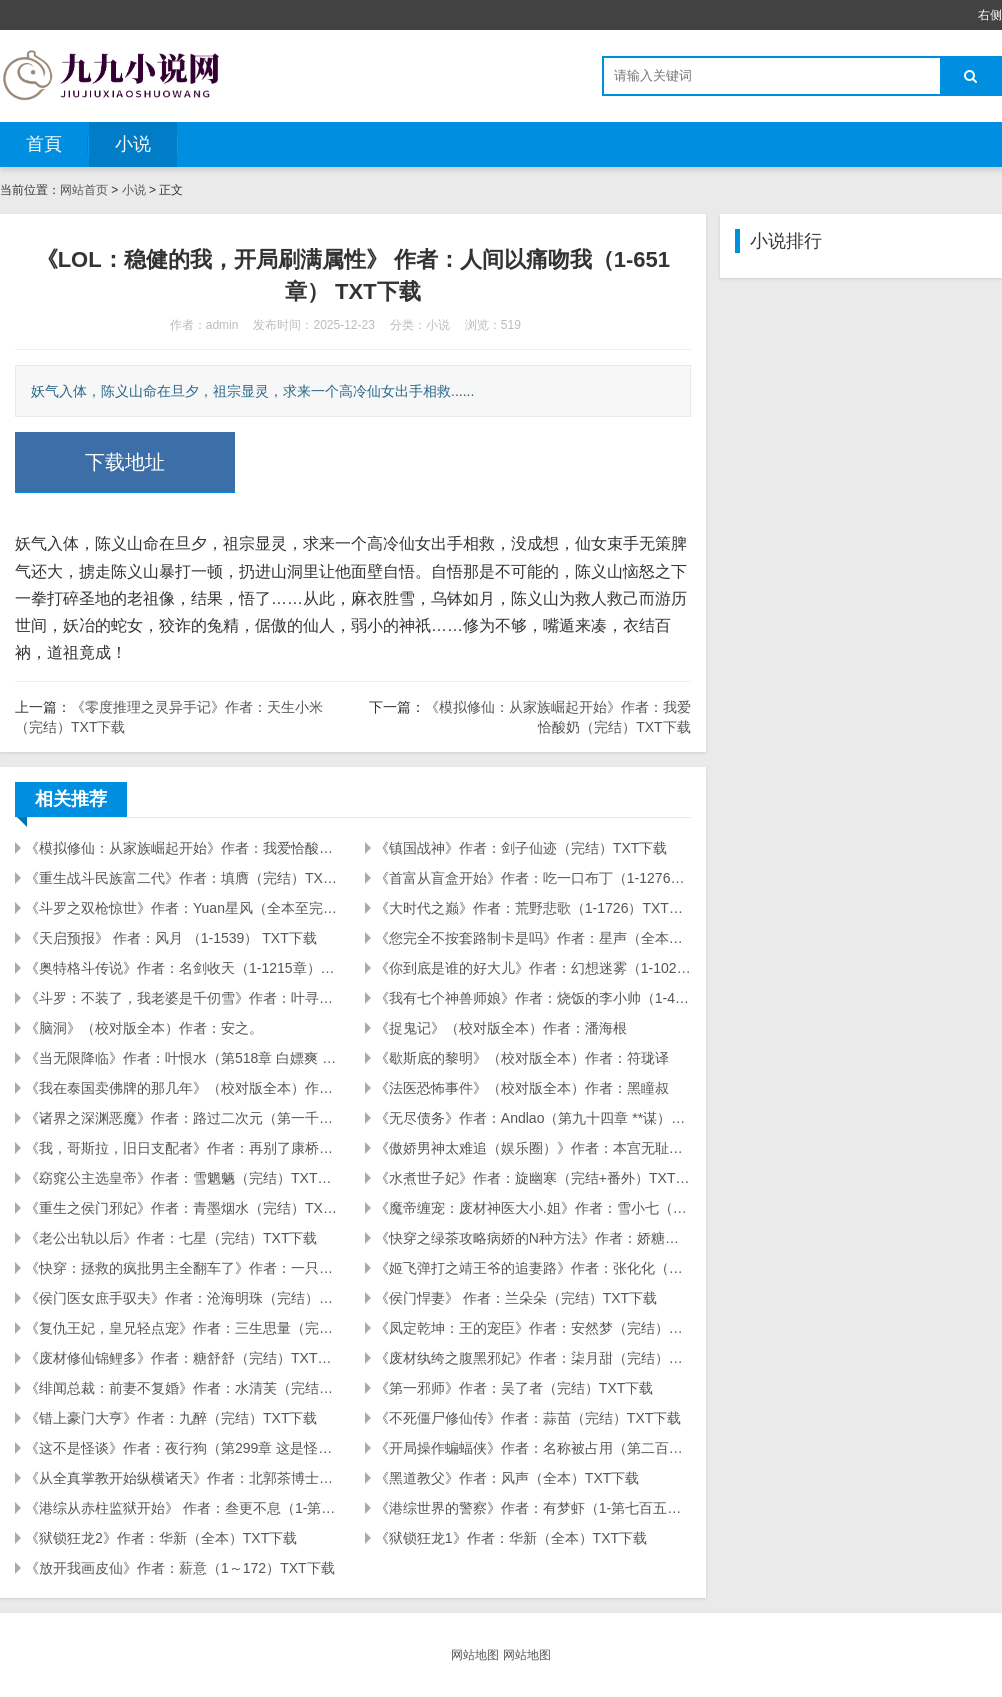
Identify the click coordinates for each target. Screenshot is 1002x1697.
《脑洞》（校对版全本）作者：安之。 (144, 1028)
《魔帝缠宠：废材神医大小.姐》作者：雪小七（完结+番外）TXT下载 (533, 1208)
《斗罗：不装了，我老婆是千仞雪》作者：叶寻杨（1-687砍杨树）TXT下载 (183, 998)
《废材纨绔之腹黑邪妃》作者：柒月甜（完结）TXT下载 (533, 1358)
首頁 (44, 144)
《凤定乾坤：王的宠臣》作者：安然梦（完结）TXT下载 (533, 1328)
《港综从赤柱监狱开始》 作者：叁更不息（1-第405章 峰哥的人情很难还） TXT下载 (183, 1508)
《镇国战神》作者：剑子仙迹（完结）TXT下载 (521, 848)
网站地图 (475, 1655)
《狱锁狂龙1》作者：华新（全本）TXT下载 (511, 1538)
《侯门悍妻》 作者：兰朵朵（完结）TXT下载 (516, 1298)
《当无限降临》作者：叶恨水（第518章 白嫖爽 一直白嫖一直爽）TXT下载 (183, 1058)
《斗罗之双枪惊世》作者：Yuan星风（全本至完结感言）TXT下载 (183, 908)
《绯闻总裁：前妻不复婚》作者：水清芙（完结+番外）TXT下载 (183, 1388)
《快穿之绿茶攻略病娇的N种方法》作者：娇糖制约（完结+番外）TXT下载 (533, 1238)
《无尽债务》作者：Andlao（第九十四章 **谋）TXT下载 (533, 1118)
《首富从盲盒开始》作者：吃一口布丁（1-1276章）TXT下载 (533, 878)
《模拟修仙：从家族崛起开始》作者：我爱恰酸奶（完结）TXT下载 (183, 848)
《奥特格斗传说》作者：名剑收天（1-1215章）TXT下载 (183, 968)
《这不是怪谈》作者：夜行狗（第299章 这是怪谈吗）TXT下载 (183, 1448)
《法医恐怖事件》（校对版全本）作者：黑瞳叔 (522, 1088)
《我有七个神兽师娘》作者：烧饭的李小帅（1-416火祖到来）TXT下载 (533, 998)
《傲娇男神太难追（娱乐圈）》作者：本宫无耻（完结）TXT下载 (533, 1148)
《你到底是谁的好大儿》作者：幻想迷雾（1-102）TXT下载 (533, 968)
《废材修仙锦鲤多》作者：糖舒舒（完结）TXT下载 (183, 1358)
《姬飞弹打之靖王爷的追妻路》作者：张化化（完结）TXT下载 (533, 1268)
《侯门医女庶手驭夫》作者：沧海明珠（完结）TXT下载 (183, 1298)
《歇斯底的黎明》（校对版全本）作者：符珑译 (522, 1058)
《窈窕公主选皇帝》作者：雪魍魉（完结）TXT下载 (183, 1178)
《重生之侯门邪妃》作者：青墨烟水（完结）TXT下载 (183, 1208)
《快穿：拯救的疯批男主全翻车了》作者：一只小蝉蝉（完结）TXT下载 (183, 1268)
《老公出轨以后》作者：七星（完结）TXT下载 (171, 1238)
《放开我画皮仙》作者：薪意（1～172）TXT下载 (180, 1568)
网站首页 (84, 190)
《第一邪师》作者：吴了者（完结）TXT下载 (514, 1388)
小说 (133, 144)
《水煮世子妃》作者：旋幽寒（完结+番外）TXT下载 (533, 1178)
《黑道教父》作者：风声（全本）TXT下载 (507, 1478)
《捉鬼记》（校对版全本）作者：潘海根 (501, 1028)
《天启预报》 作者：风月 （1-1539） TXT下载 (171, 938)
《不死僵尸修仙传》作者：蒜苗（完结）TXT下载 (528, 1418)
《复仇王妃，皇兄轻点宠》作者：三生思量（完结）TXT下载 (183, 1328)
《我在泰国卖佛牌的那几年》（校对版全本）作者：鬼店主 (183, 1088)
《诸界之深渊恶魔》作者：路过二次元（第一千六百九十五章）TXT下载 (183, 1118)
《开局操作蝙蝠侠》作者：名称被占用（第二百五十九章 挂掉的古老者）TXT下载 (533, 1448)
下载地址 (125, 462)
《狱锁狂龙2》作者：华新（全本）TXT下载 (161, 1538)
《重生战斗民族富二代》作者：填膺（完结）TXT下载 (183, 878)
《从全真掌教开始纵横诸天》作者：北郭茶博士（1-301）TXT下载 (183, 1478)
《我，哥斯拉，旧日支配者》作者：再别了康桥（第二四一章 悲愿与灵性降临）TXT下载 (183, 1148)
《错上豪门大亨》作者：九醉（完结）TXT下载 (171, 1418)
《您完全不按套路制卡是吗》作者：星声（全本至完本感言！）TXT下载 (533, 938)
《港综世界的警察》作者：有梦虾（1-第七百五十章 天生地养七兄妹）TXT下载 (533, 1508)
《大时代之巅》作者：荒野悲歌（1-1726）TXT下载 (533, 908)
